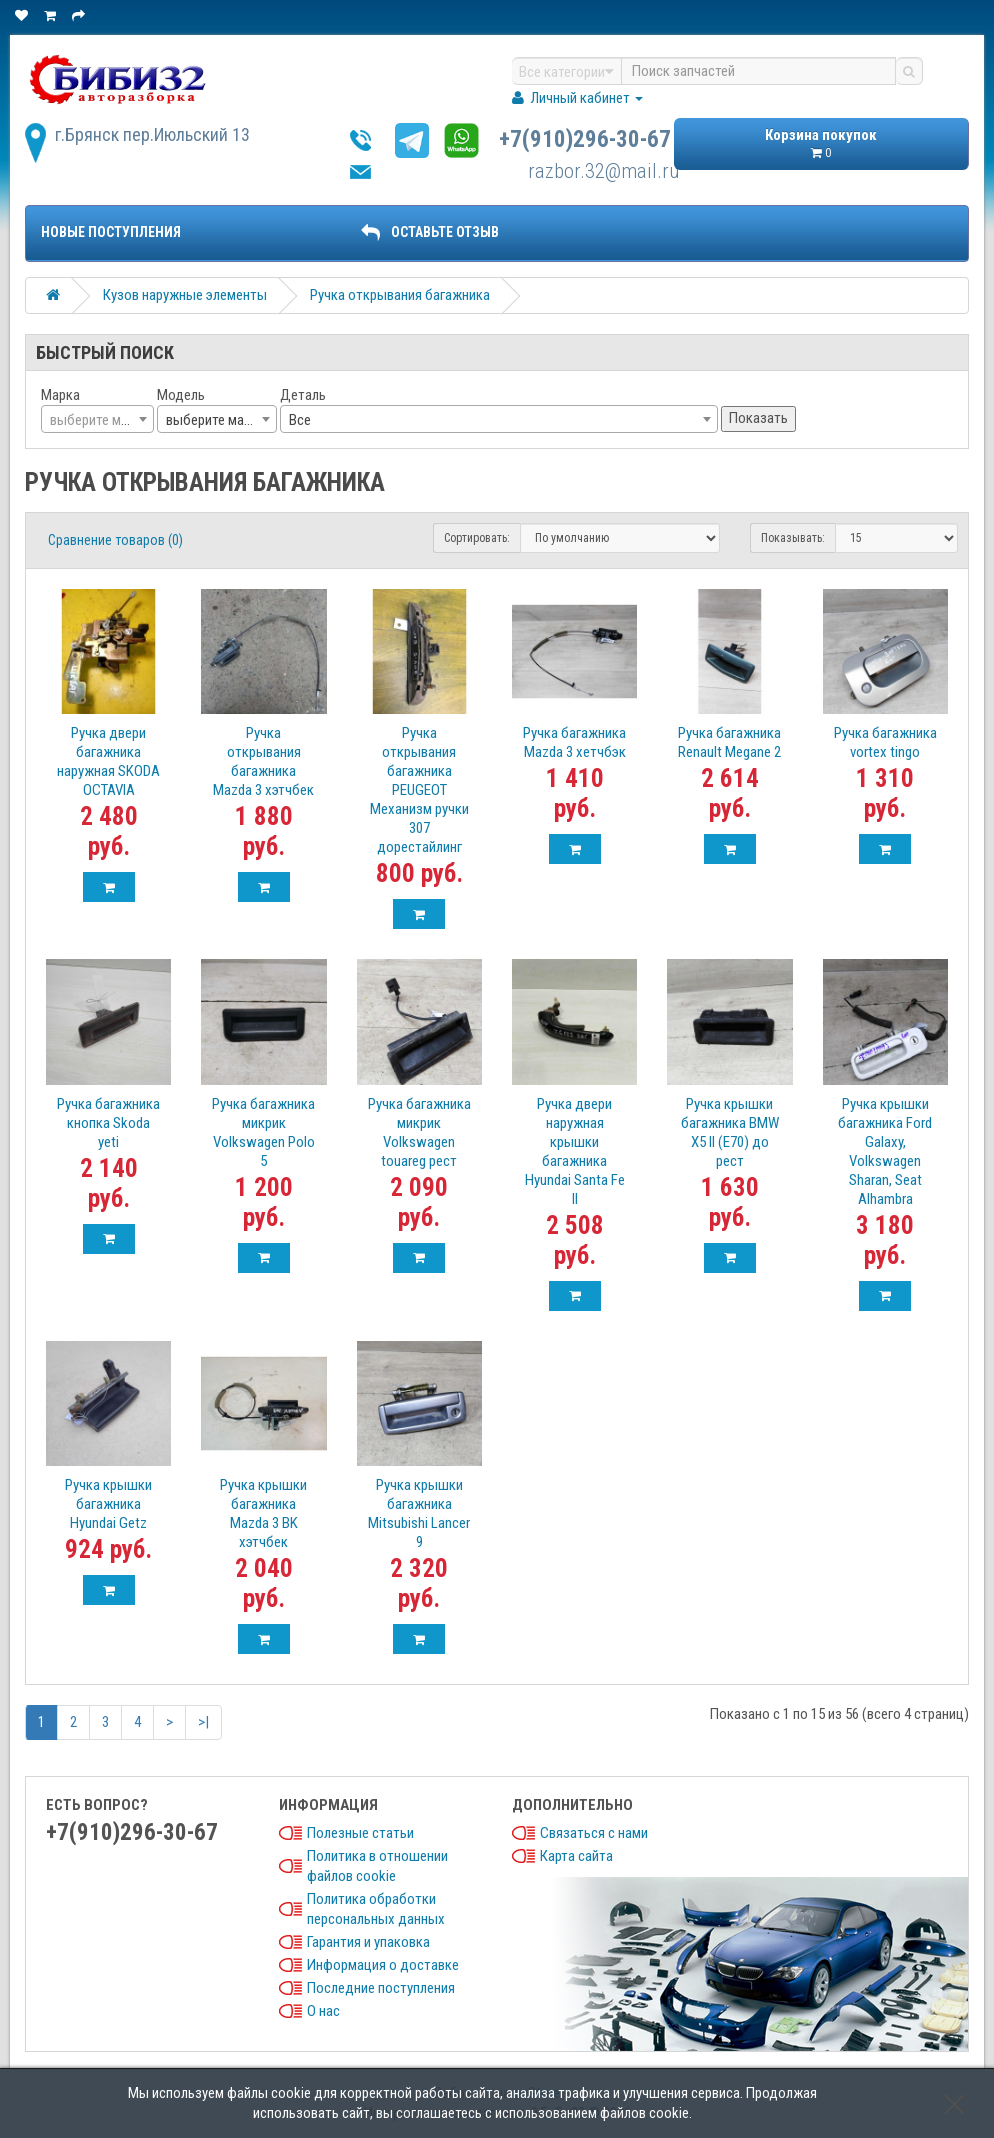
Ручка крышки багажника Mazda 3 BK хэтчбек (263, 1513)
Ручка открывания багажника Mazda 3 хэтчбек (263, 761)
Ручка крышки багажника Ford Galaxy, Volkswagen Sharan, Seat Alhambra (885, 1151)
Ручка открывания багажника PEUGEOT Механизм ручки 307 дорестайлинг (419, 790)
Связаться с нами (594, 1833)
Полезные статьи (360, 1833)
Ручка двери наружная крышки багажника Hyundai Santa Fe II (575, 1151)
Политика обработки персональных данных (376, 1909)
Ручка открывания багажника (400, 295)
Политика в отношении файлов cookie (377, 1866)
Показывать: (793, 538)
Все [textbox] (300, 420)
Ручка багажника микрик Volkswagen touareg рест (419, 1132)
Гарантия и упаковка (368, 1942)
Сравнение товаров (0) (115, 540)
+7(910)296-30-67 (585, 139)
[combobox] (97, 419)
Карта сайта (576, 1856)
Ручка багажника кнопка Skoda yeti (108, 1123)
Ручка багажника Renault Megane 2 (729, 742)
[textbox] (97, 420)
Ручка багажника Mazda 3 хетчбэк (574, 742)
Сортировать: (477, 538)
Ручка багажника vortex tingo (885, 742)
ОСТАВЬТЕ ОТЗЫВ (430, 232)
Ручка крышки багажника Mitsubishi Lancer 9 (419, 1513)
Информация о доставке (383, 1965)
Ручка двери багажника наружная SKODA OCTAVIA (108, 761)
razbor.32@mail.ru (604, 171)
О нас (323, 2011)
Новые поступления (111, 232)
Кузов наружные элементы (185, 295)
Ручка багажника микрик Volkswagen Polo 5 (263, 1132)
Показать (758, 418)
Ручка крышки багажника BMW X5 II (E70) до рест (730, 1132)
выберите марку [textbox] (215, 420)
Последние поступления (381, 1988)
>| (203, 1722)
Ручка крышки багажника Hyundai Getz (108, 1504)
